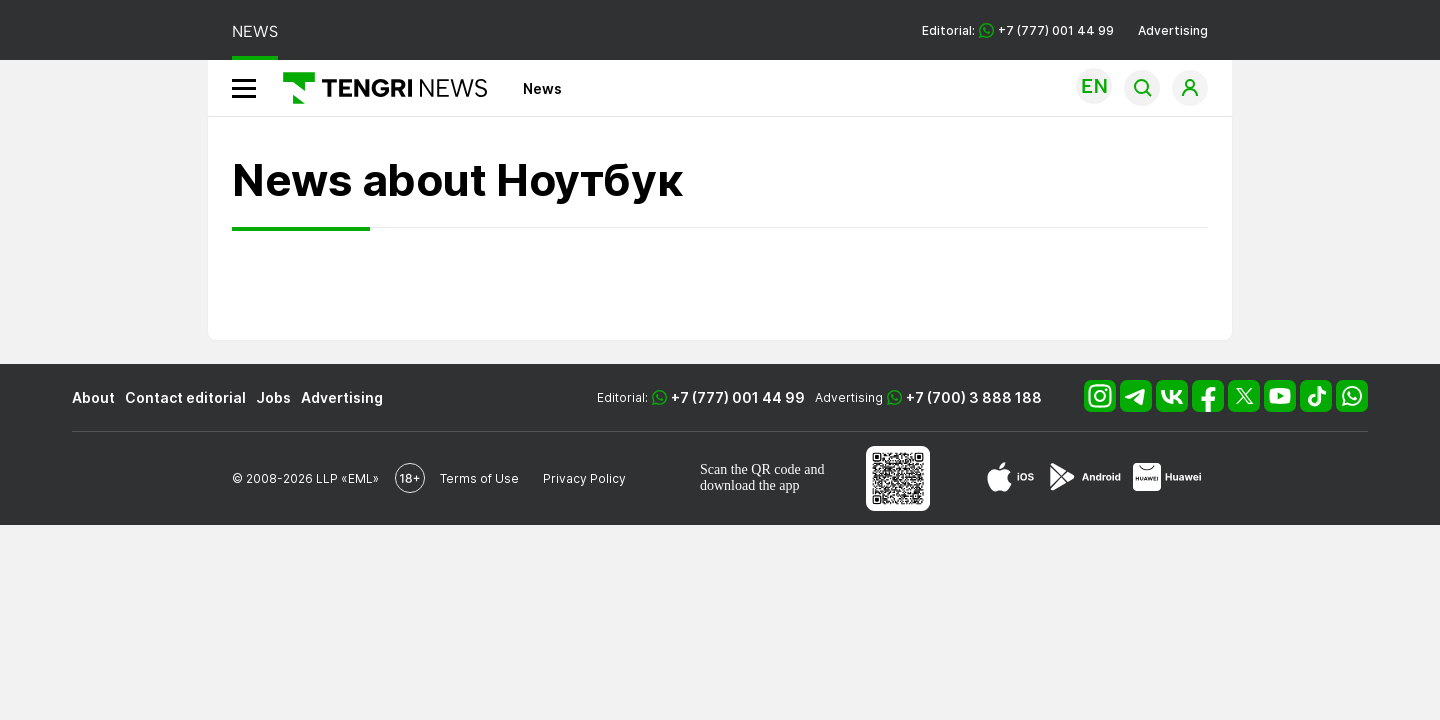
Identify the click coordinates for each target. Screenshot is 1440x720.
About (93, 397)
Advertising (1173, 30)
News (542, 88)
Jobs (273, 397)
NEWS (255, 31)
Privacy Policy (584, 478)
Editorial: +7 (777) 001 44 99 (1018, 30)
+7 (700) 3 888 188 (974, 397)
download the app (750, 485)
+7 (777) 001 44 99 (738, 397)
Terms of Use (479, 478)
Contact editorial (185, 397)
